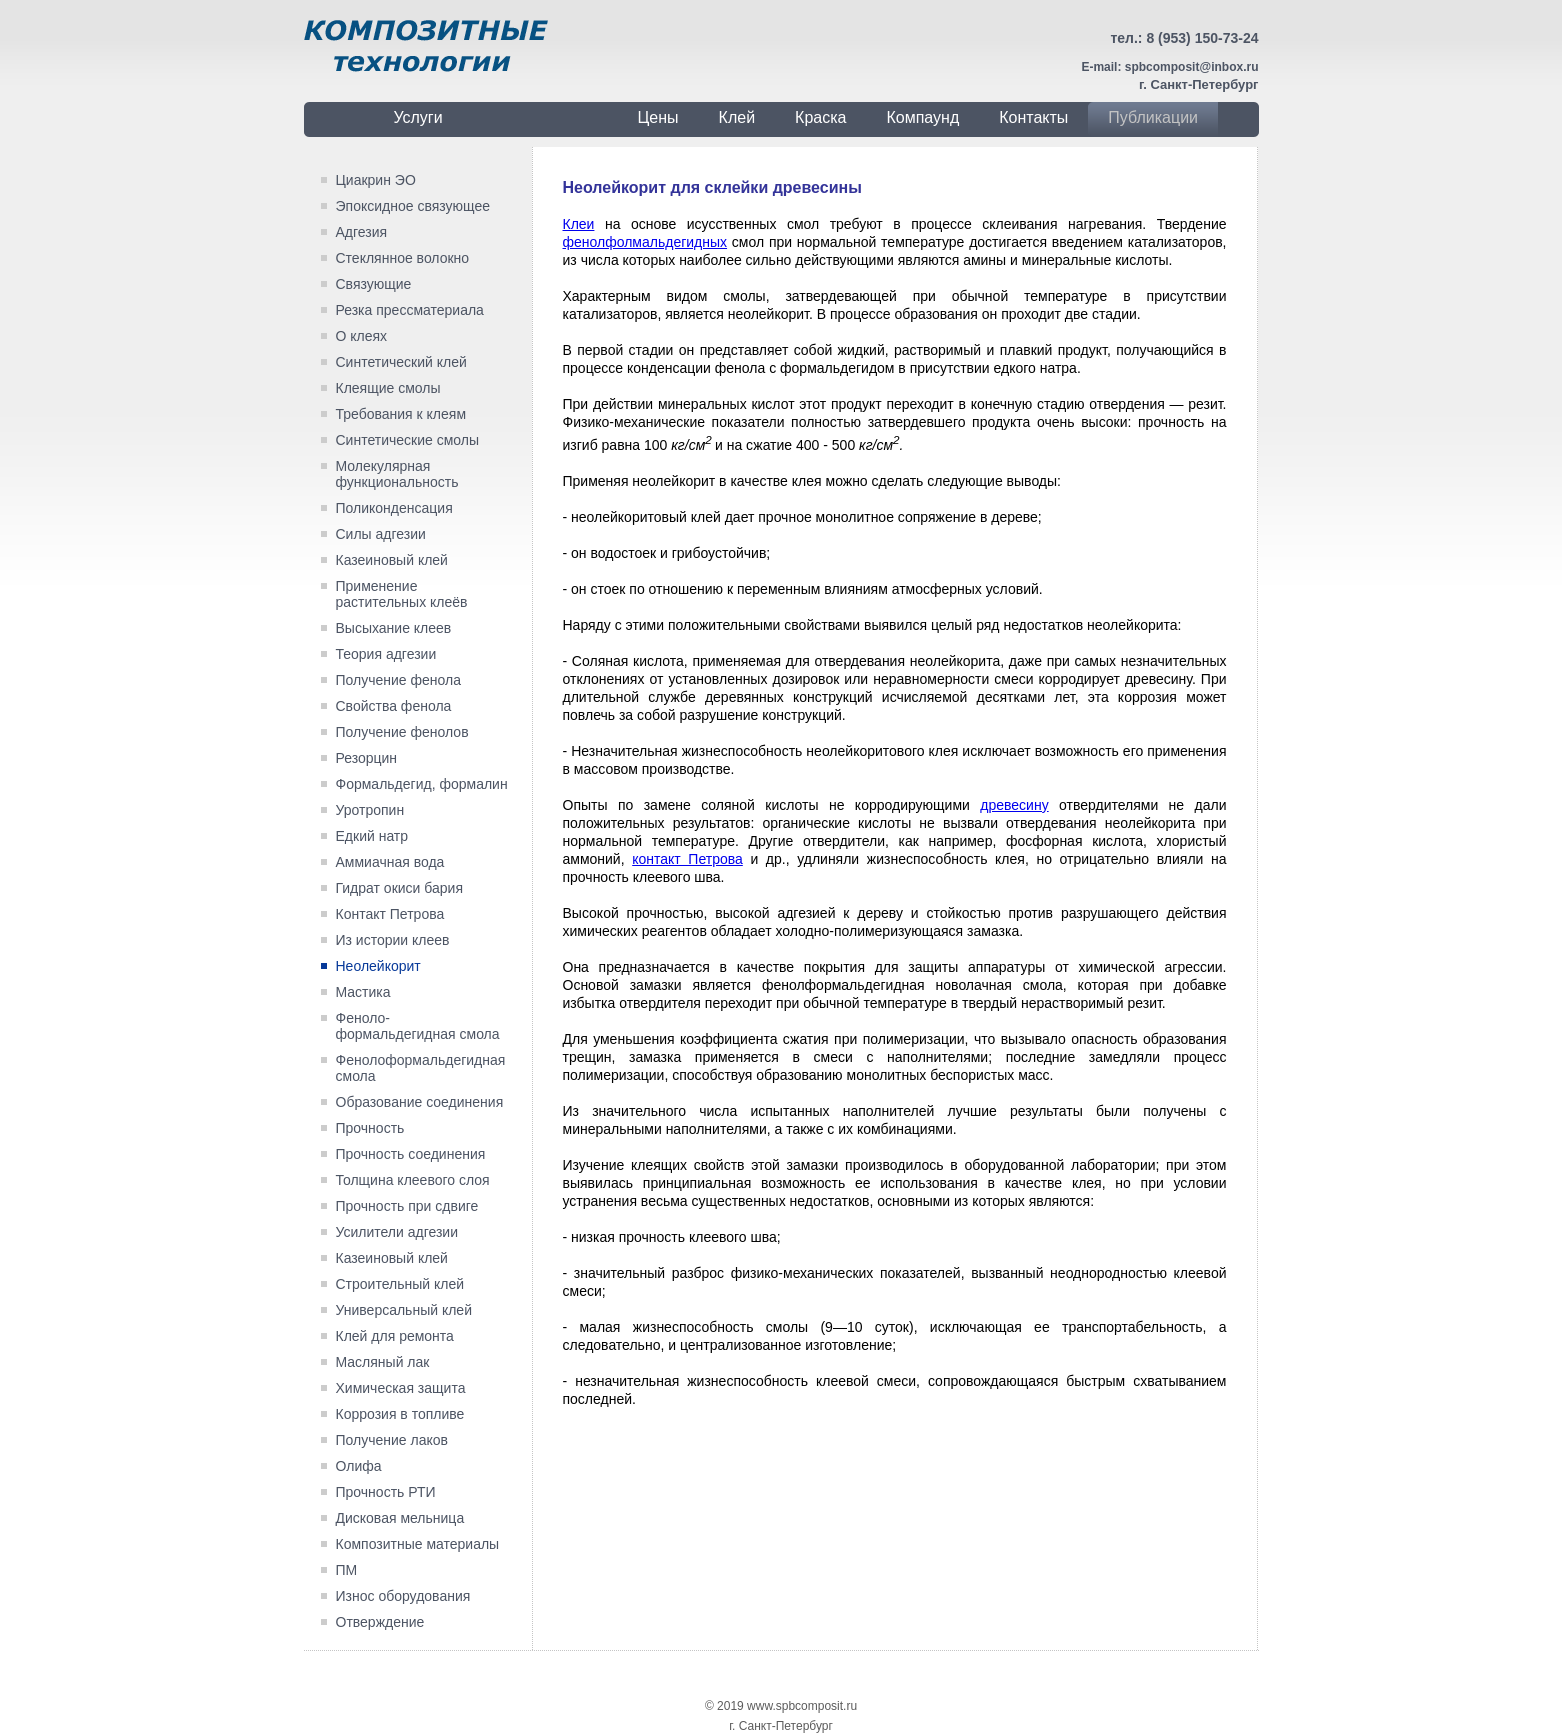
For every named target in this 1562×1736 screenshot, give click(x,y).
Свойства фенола (394, 706)
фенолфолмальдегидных (645, 242)
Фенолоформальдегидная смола (421, 1068)
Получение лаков (392, 1440)
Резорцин (367, 758)
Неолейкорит (378, 966)
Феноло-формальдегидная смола (418, 1026)
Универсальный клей (404, 1310)
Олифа (359, 1466)
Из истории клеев (393, 940)
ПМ (347, 1570)
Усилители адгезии (397, 1232)
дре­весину (1014, 805)
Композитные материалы (418, 1544)
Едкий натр (372, 836)
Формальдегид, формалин (422, 784)
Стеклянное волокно (403, 258)
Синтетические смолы (408, 440)
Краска (820, 117)
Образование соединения (420, 1102)
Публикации (1153, 117)
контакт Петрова (687, 859)
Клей (737, 117)
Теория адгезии (386, 654)
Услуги (417, 117)
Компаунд (922, 117)
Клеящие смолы (388, 388)
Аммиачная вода (390, 862)
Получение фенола (399, 680)
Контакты (1033, 117)
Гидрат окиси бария (399, 888)
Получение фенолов (402, 732)
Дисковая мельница (400, 1518)
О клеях (362, 336)
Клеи (579, 224)
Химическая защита (401, 1388)
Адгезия (362, 232)
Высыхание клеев (394, 628)
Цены (658, 117)
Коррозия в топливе (400, 1414)
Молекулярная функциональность (397, 474)
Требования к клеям (401, 414)
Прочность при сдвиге (407, 1206)
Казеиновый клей (392, 560)
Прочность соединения (411, 1154)
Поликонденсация (394, 508)
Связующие (374, 284)
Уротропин (370, 810)
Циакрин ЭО (376, 180)
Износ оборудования (403, 1596)
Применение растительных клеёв (402, 594)
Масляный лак (383, 1362)
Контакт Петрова (390, 914)
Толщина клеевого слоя (413, 1180)
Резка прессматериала (410, 310)
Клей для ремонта (395, 1336)
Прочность (370, 1128)
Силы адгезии (381, 534)
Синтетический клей (401, 362)
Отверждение (380, 1622)
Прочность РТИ (386, 1492)
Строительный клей (400, 1284)
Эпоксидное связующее (413, 206)
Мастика (363, 992)
